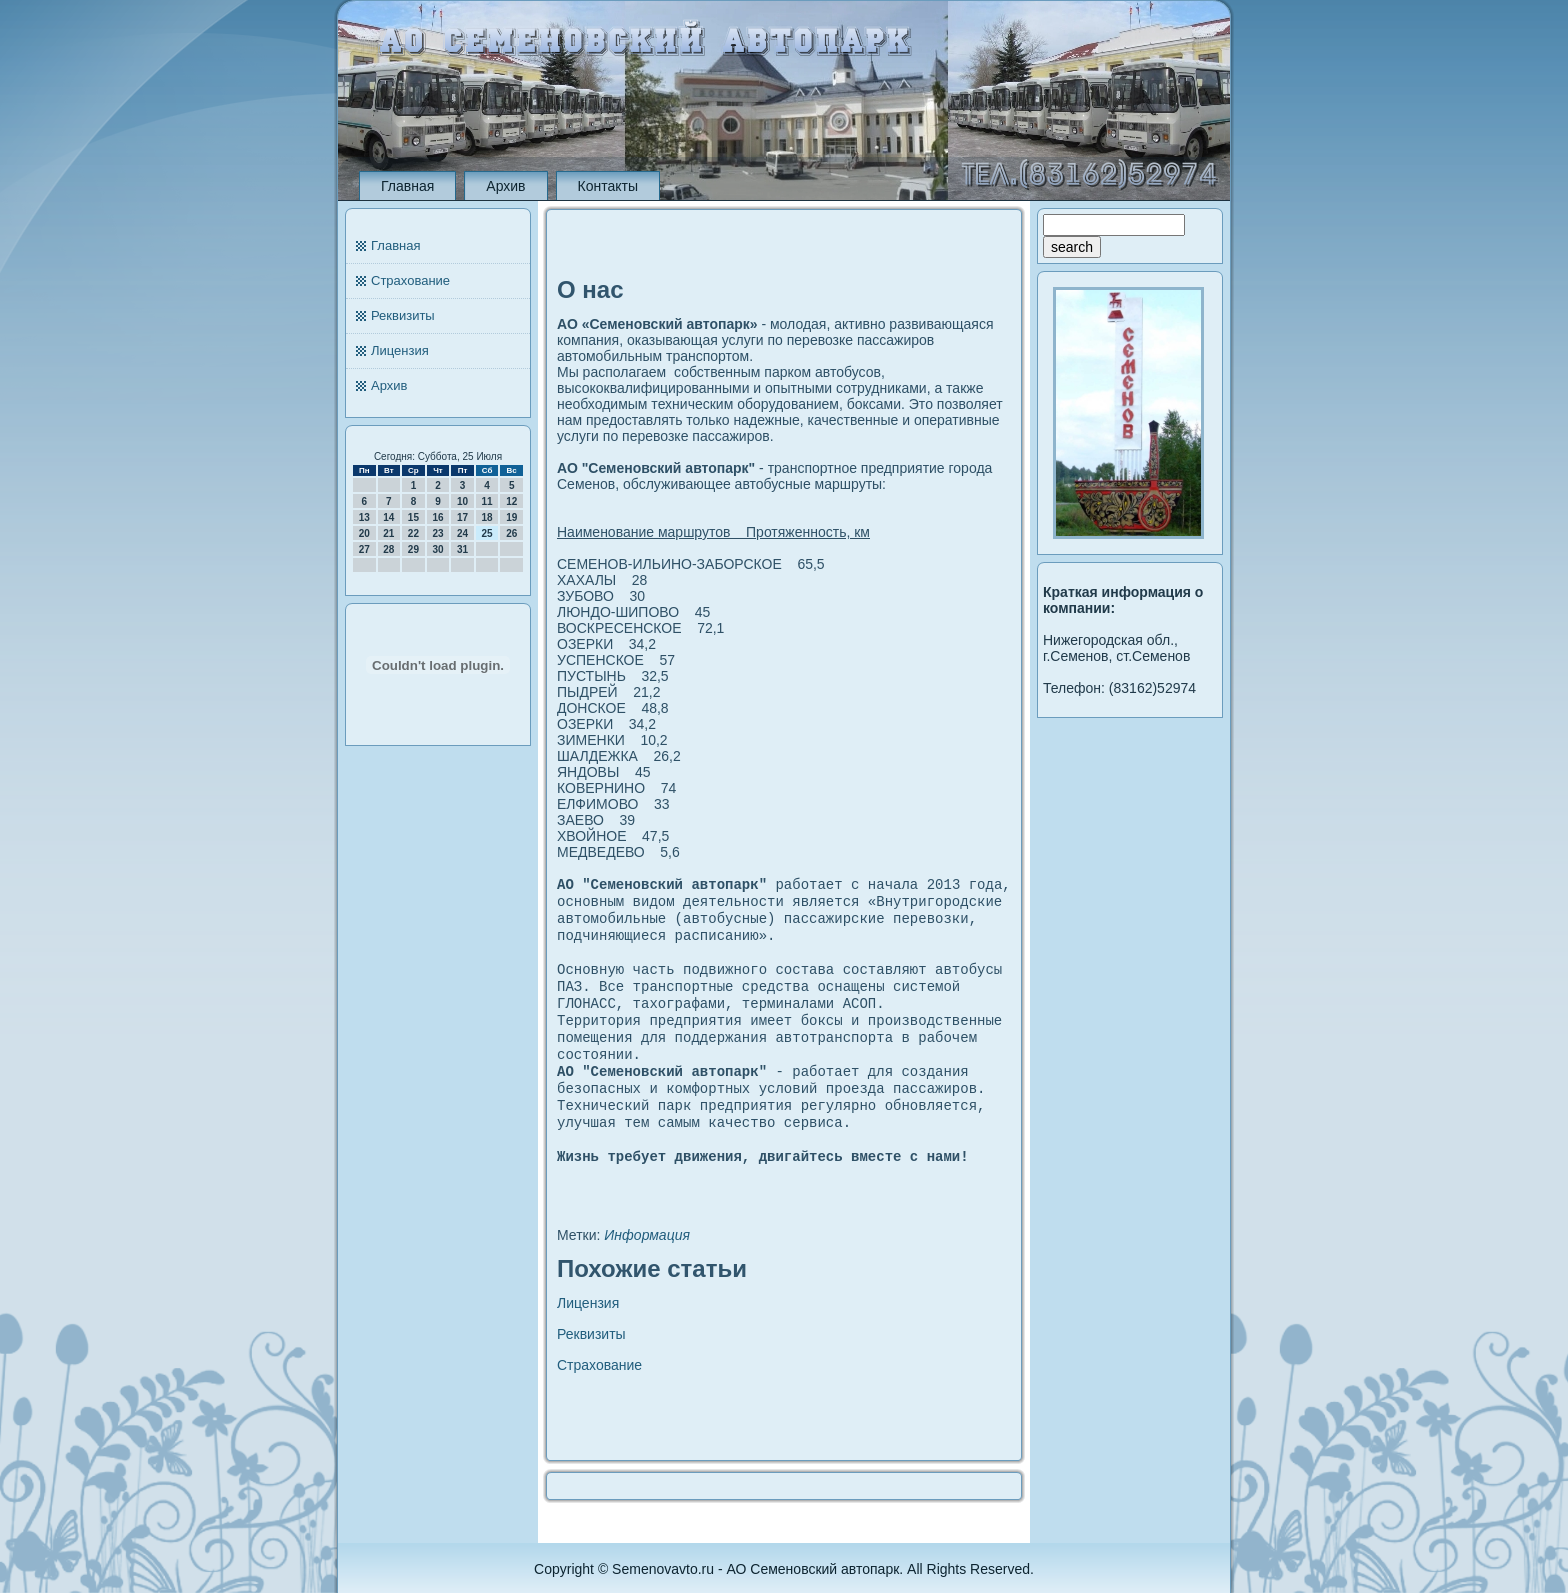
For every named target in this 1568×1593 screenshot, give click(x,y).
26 (511, 533)
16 (437, 517)
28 (388, 549)
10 (462, 501)
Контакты (608, 186)
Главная (407, 186)
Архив (505, 186)
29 (413, 549)
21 (388, 533)
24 (462, 533)
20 (364, 533)
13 (364, 517)
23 (437, 533)
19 (511, 517)
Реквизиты (403, 315)
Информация (647, 1273)
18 (487, 517)
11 (487, 501)
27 (364, 549)
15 (413, 517)
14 (388, 517)
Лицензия (400, 350)
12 (511, 501)
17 (462, 517)
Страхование (410, 280)
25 (487, 533)
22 (413, 533)
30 (437, 549)
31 (462, 549)
